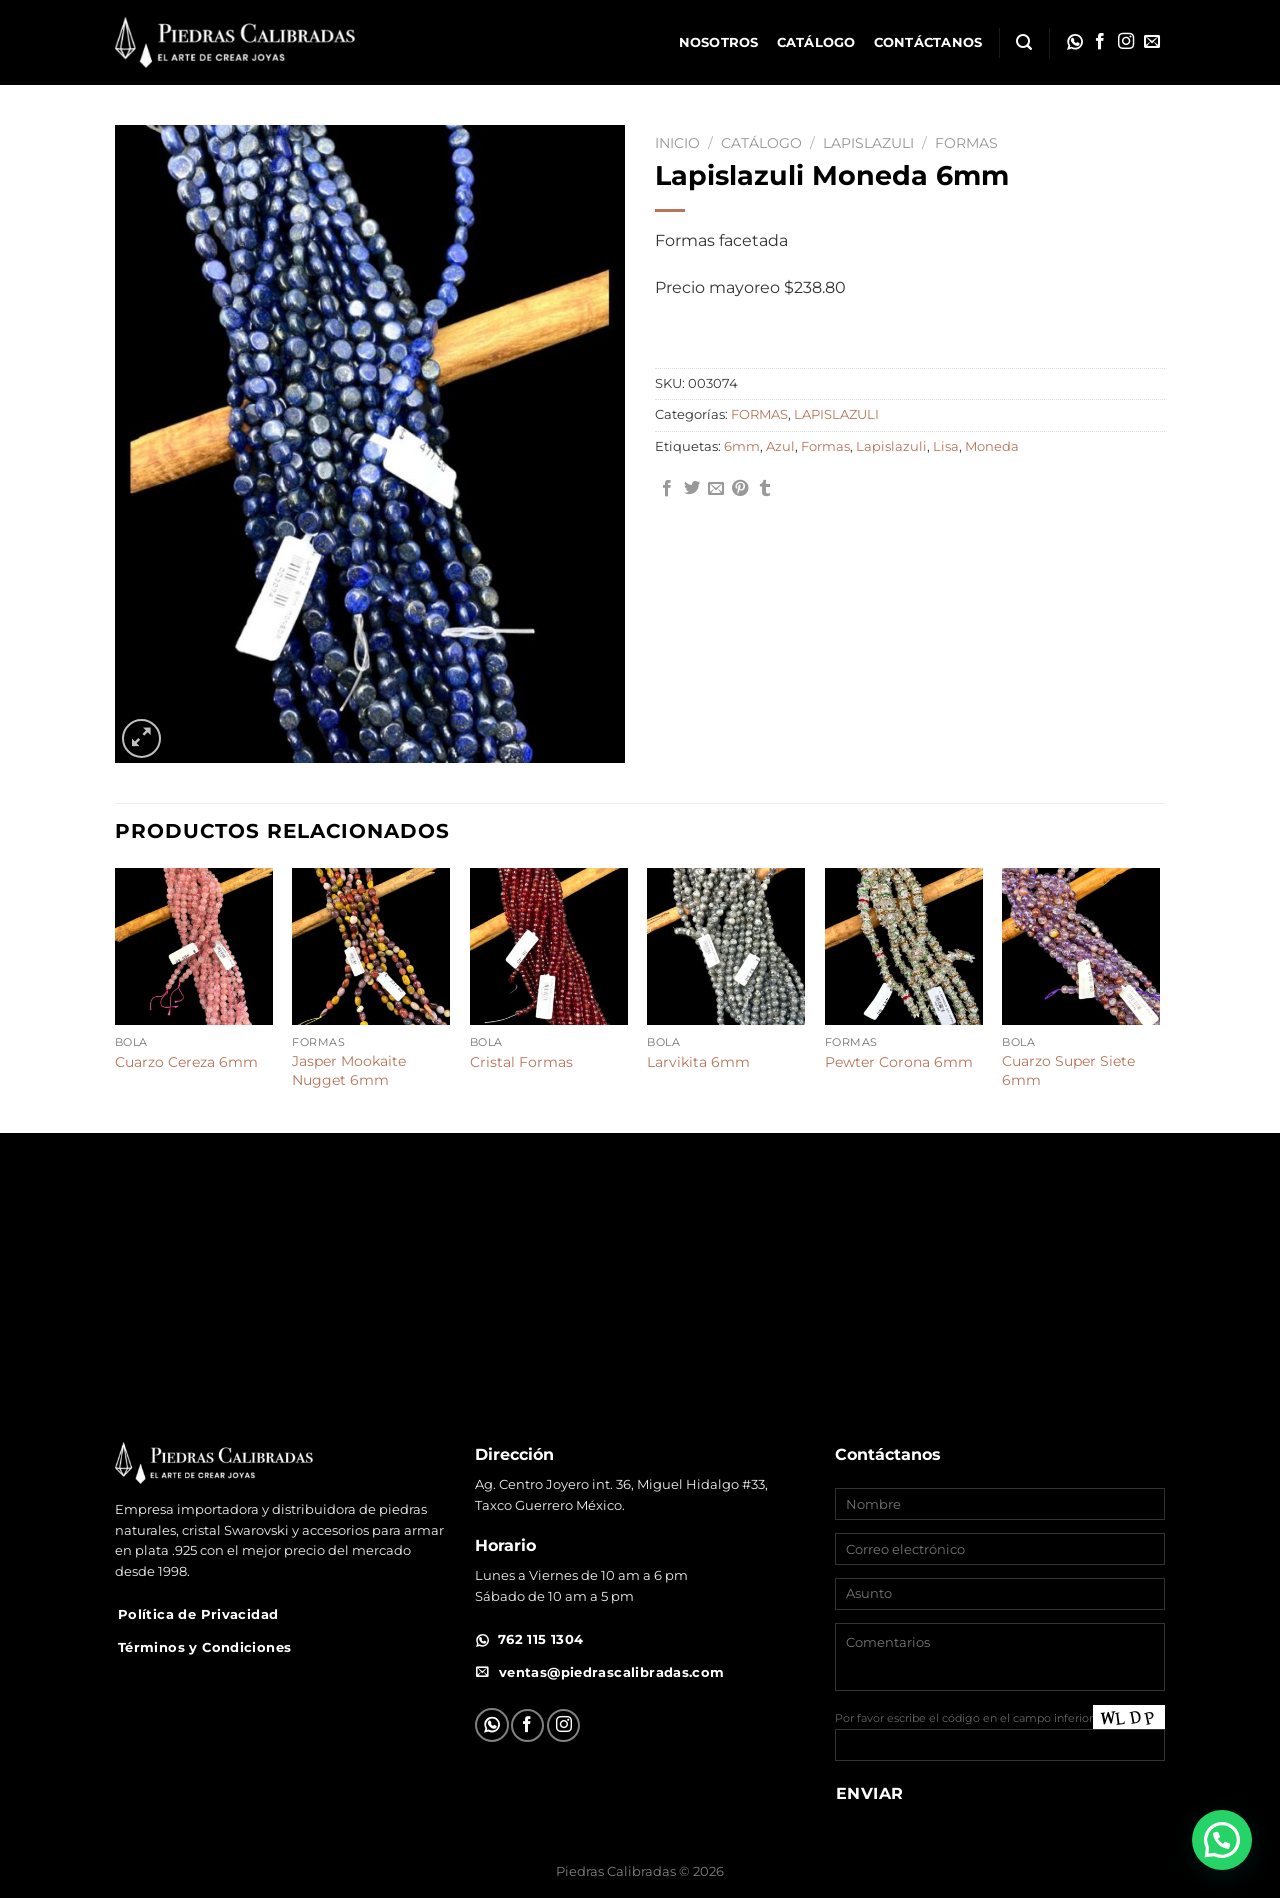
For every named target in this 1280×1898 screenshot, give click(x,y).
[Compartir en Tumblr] (765, 489)
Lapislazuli (891, 446)
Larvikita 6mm (698, 1062)
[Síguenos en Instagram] (1126, 42)
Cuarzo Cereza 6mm (186, 1062)
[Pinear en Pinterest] (740, 489)
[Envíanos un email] (1152, 42)
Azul (780, 446)
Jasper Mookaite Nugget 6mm (349, 1070)
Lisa (946, 446)
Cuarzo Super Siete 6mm (1068, 1070)
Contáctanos (928, 42)
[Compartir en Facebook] (667, 489)
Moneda (992, 446)
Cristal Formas (521, 1062)
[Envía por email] (716, 489)
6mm (742, 446)
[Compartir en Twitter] (692, 489)
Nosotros (719, 42)
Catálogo (816, 42)
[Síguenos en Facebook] (1100, 42)
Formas (825, 446)
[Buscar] (1024, 42)
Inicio (677, 143)
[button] (1222, 1840)
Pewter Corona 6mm (899, 1062)
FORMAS (966, 143)
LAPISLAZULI (868, 143)
